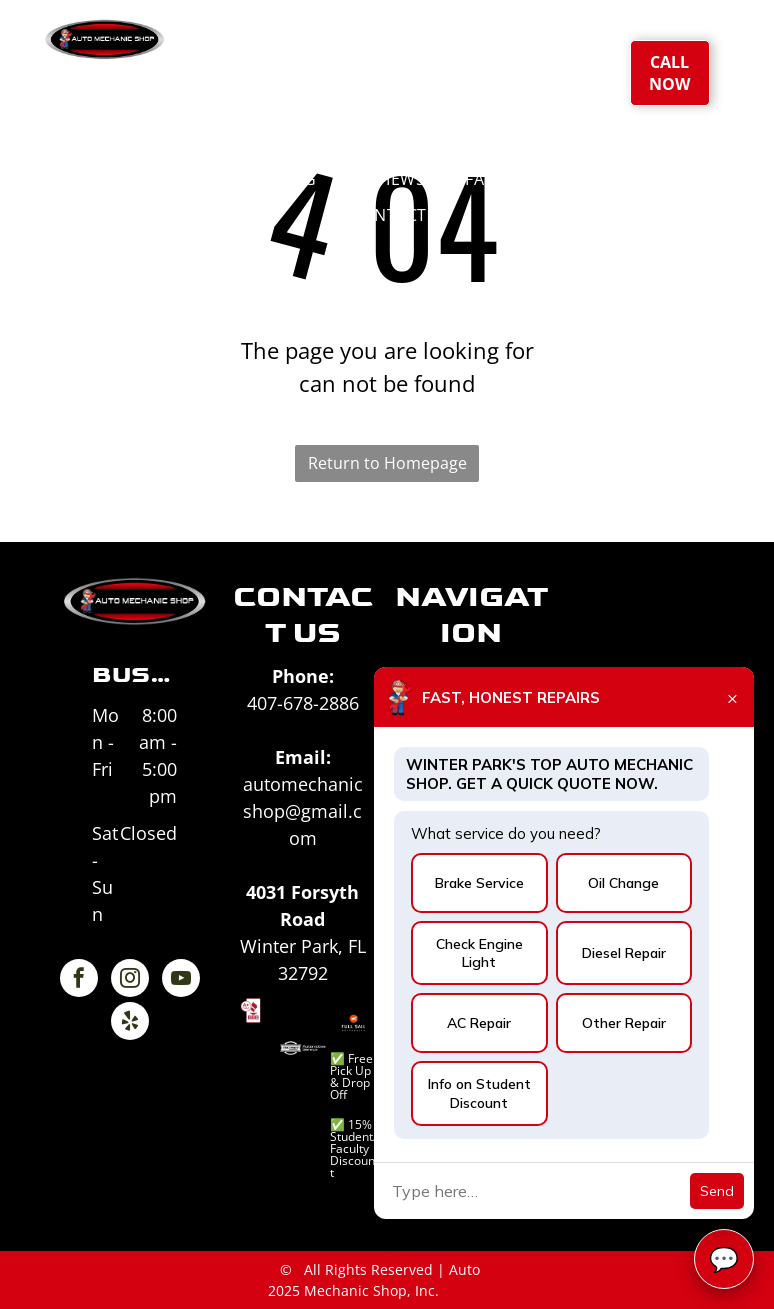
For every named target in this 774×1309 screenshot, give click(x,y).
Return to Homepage (387, 463)
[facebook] (79, 980)
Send (717, 1191)
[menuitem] (328, 70)
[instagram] (130, 980)
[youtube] (181, 980)
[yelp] (130, 1023)
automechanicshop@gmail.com (303, 811)
